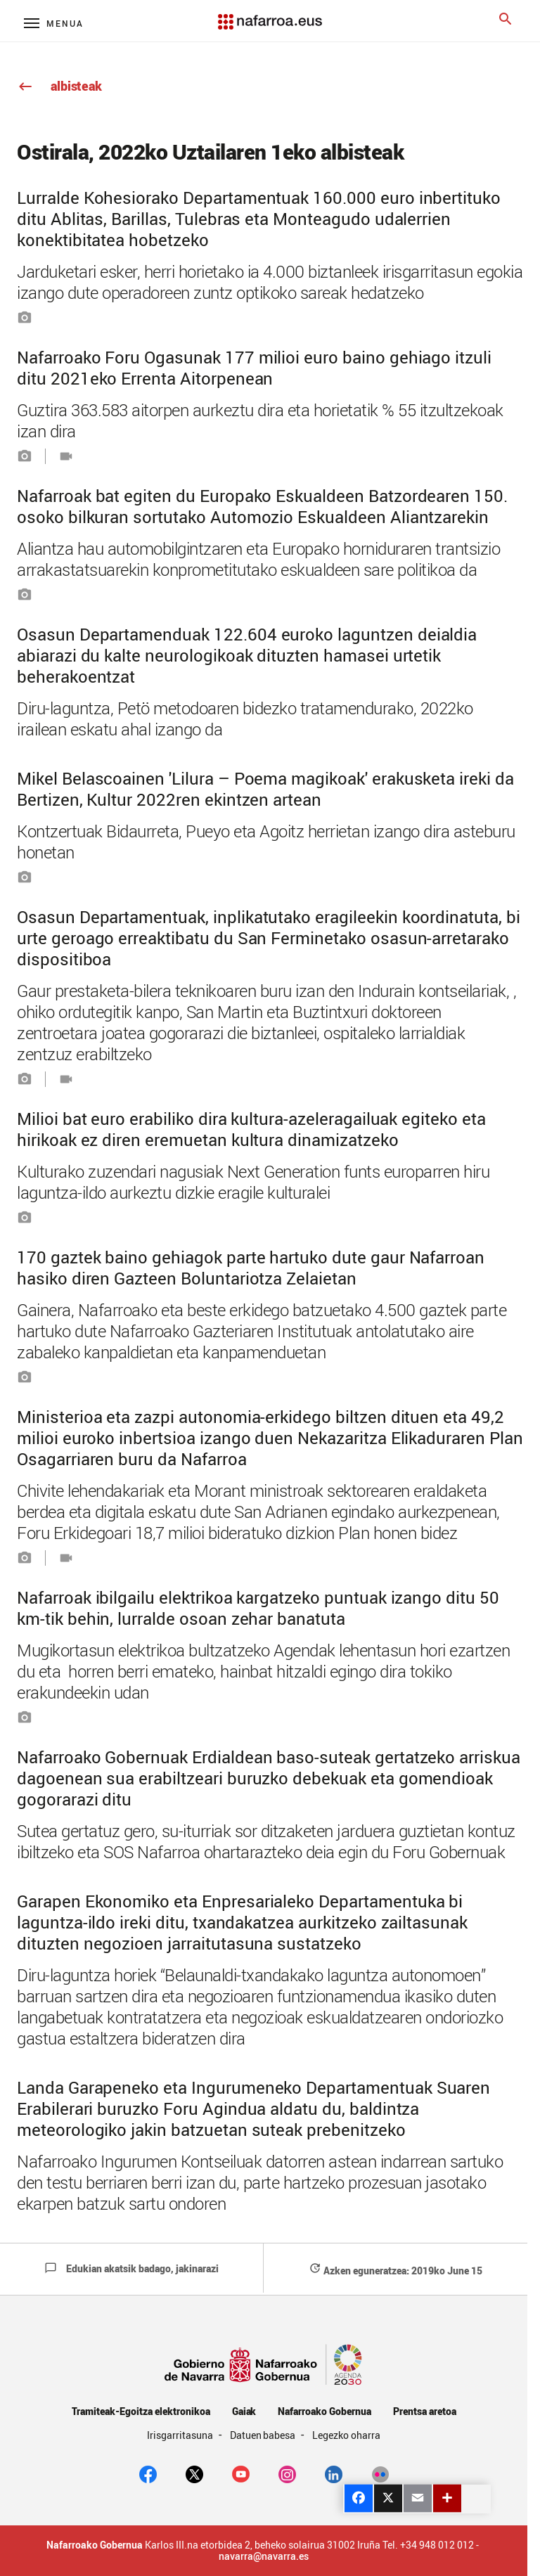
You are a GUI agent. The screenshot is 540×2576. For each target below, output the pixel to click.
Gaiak (244, 2411)
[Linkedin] (333, 2472)
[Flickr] (380, 2472)
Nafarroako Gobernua (324, 2411)
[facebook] (148, 2472)
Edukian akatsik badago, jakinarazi (131, 2268)
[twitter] (194, 2472)
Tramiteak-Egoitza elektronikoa (141, 2411)
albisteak (59, 85)
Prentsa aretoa (424, 2411)
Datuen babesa (264, 2435)
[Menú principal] (54, 22)
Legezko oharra (346, 2435)
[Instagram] (287, 2472)
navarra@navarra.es (264, 2556)
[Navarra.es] (270, 15)
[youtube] (241, 2472)
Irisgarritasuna (181, 2435)
